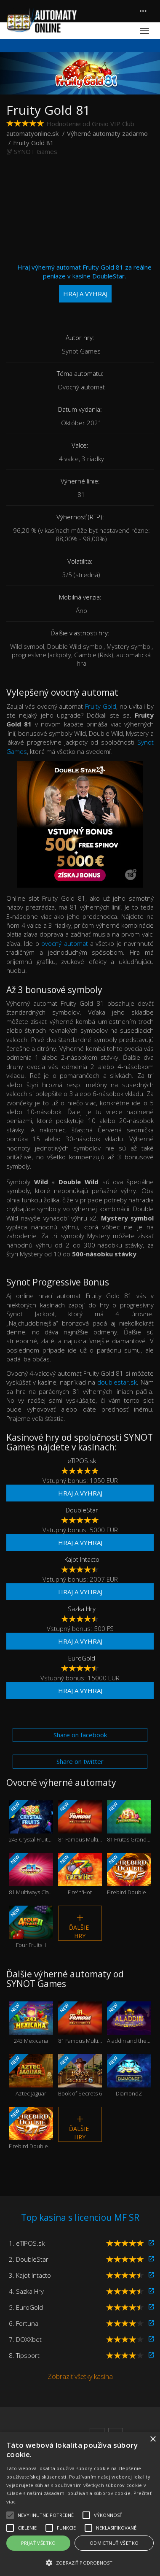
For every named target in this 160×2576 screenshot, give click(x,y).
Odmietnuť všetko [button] (114, 2543)
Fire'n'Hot (80, 1874)
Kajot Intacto (81, 1559)
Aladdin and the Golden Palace (129, 2022)
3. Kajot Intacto (30, 2275)
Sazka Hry (82, 1608)
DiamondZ (129, 2075)
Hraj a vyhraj (80, 1493)
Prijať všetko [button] (38, 2543)
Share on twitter (80, 1761)
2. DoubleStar (28, 2259)
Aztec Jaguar (31, 2075)
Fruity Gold (100, 706)
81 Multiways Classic (31, 1874)
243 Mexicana (31, 2022)
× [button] (152, 2439)
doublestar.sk (117, 1382)
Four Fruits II (31, 1927)
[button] (80, 2562)
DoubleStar (82, 1510)
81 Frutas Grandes (129, 1821)
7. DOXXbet (25, 2339)
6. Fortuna (23, 2323)
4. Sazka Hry (26, 2291)
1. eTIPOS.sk (27, 2243)
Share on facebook (80, 1735)
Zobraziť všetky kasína (80, 2376)
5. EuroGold (26, 2307)
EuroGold (81, 1658)
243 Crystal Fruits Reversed (31, 1821)
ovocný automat (64, 943)
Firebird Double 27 (129, 1874)
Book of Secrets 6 (80, 2075)
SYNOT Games (35, 151)
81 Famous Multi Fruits (80, 1821)
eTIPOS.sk (81, 1460)
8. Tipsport (24, 2355)
